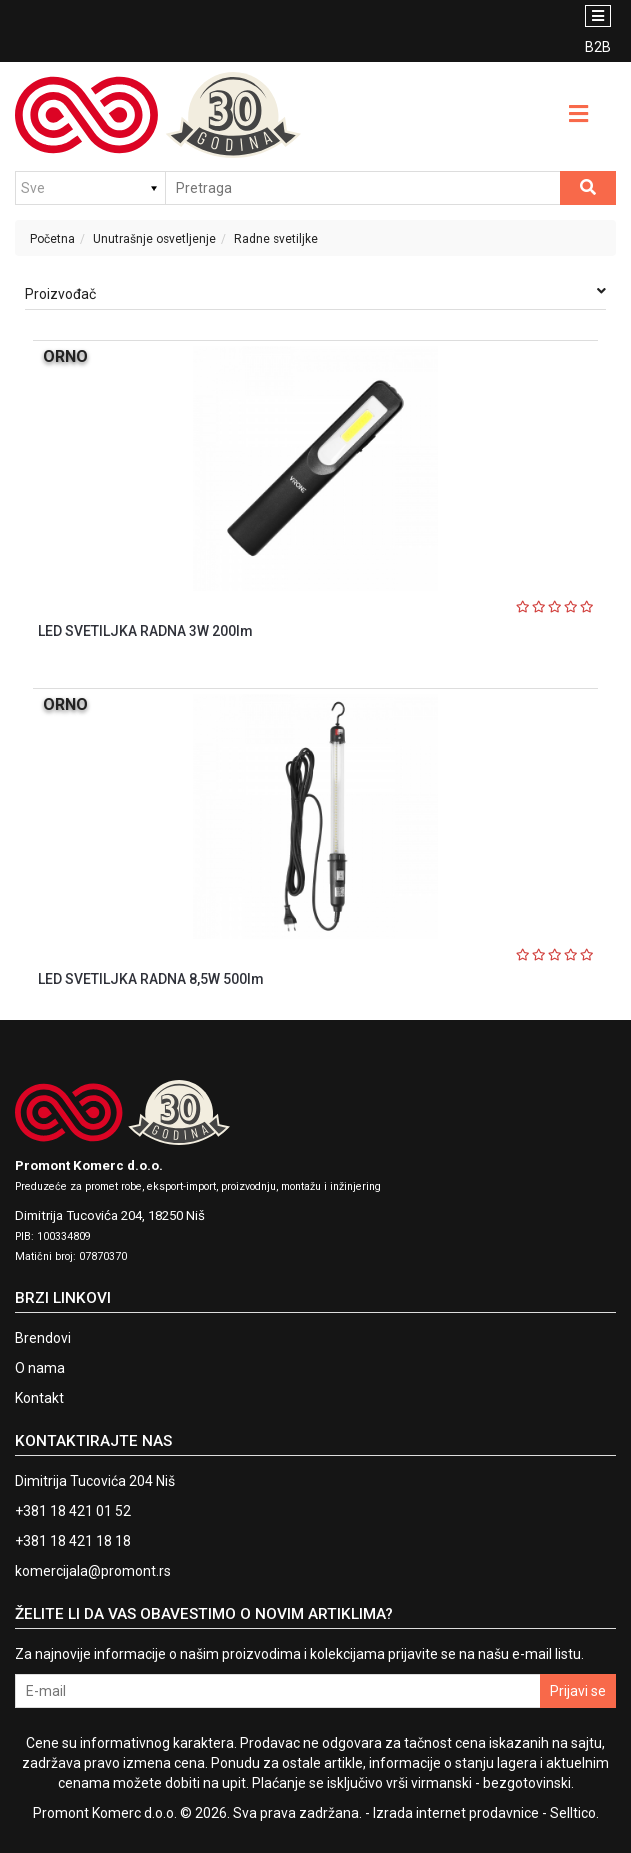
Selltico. (574, 1813)
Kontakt (39, 1398)
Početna (52, 239)
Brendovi (43, 1338)
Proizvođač (315, 293)
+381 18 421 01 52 (73, 1511)
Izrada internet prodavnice (456, 1813)
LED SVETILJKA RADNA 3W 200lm (145, 631)
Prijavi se (578, 1691)
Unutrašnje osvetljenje (154, 239)
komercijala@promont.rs (93, 1571)
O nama (40, 1368)
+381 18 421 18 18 (73, 1541)
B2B (598, 47)
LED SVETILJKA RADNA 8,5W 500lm (151, 979)
